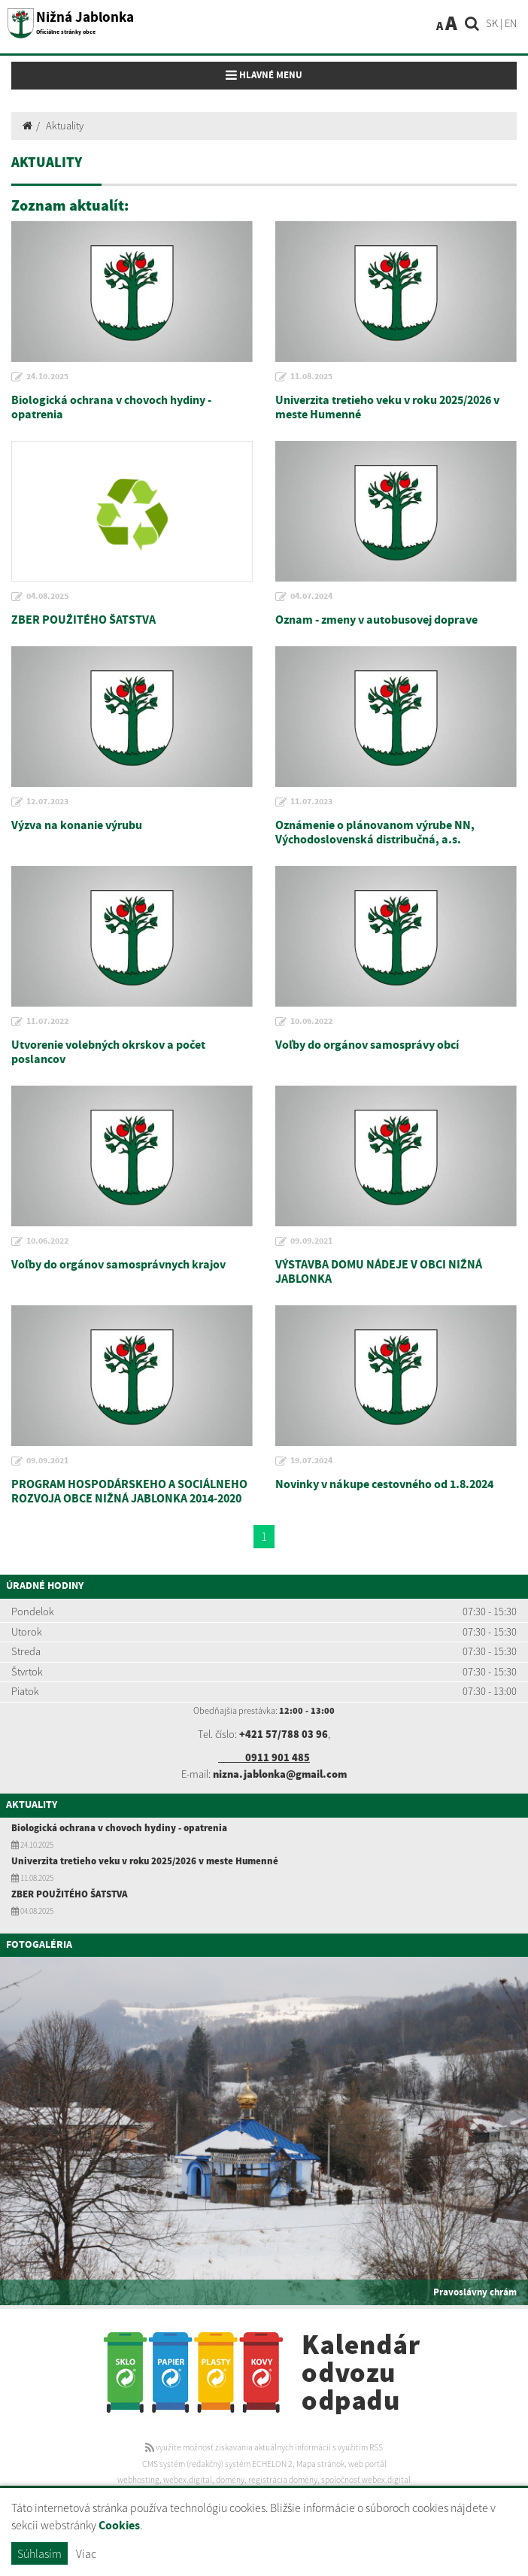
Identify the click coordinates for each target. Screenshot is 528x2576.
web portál (367, 2464)
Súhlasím (39, 2553)
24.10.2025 (47, 377)
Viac (86, 2553)
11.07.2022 (47, 1022)
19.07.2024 (311, 1461)
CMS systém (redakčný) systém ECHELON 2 (217, 2464)
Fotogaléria (39, 1944)
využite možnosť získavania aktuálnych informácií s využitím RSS (264, 2447)
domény (230, 2479)
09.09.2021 (311, 1241)
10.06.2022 (311, 1022)
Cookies (119, 2526)
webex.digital (187, 2479)
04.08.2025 (47, 597)
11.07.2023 (311, 802)
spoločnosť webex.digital (366, 2479)
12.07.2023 (47, 802)
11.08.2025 (311, 377)
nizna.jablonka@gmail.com (280, 1774)
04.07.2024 (311, 597)
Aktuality (64, 125)
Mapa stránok (320, 2464)
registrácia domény (282, 2479)
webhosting (138, 2479)
